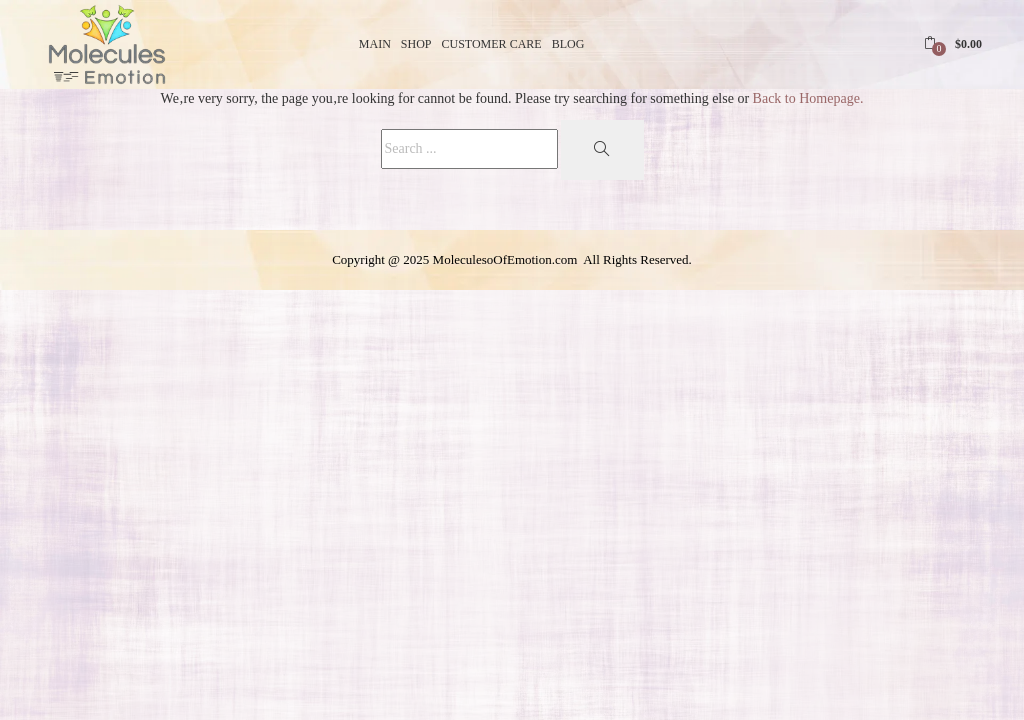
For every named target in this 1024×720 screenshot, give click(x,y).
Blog (568, 44)
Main (375, 44)
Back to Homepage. (808, 98)
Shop (416, 44)
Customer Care (492, 44)
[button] (953, 44)
